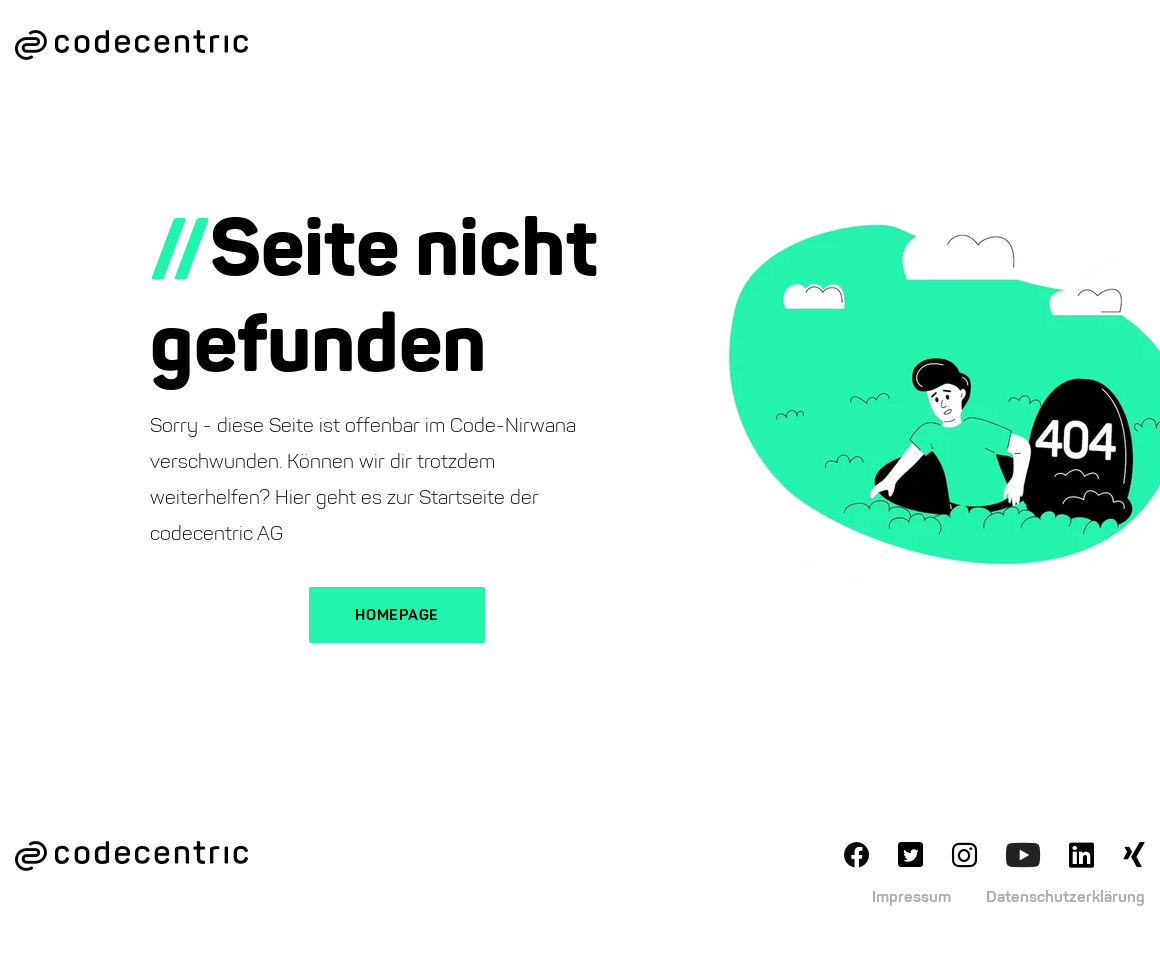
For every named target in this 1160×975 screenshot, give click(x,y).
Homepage (397, 615)
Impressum (911, 896)
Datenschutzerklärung (1065, 896)
